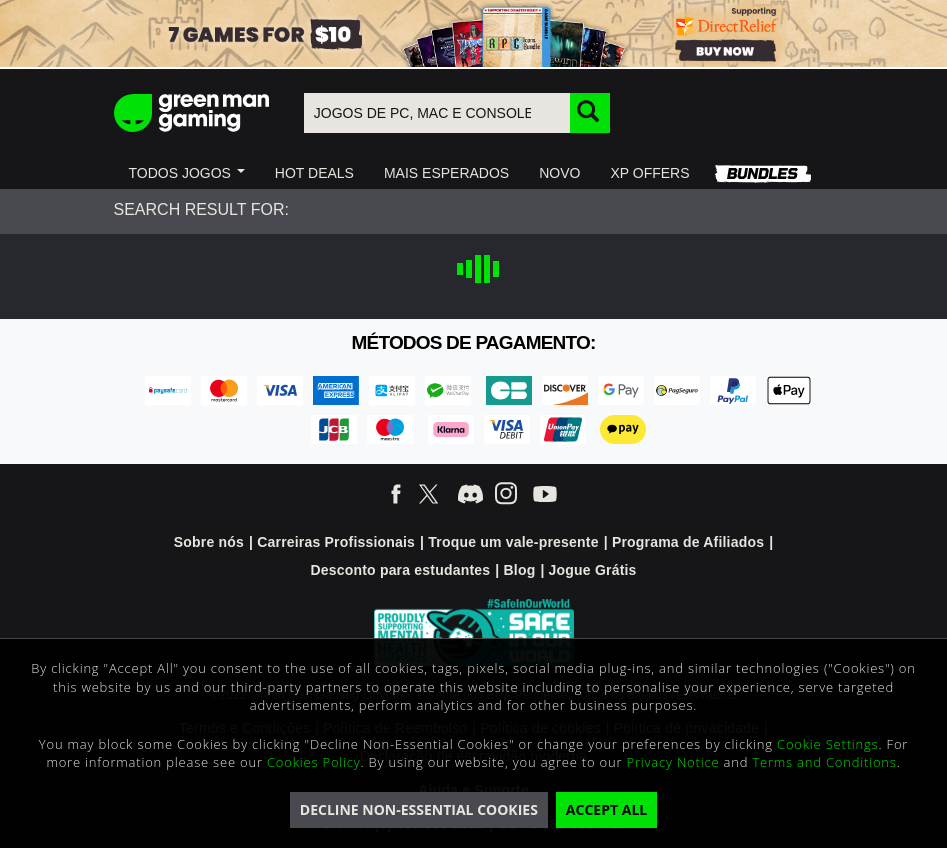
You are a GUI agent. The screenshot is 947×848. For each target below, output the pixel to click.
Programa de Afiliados (688, 542)
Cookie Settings (827, 744)
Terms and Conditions (824, 762)
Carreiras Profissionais (336, 542)
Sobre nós (209, 542)
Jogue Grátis (593, 570)
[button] (187, 173)
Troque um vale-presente (513, 542)
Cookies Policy (314, 762)
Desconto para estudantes (400, 570)
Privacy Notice (673, 762)
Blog (519, 570)
